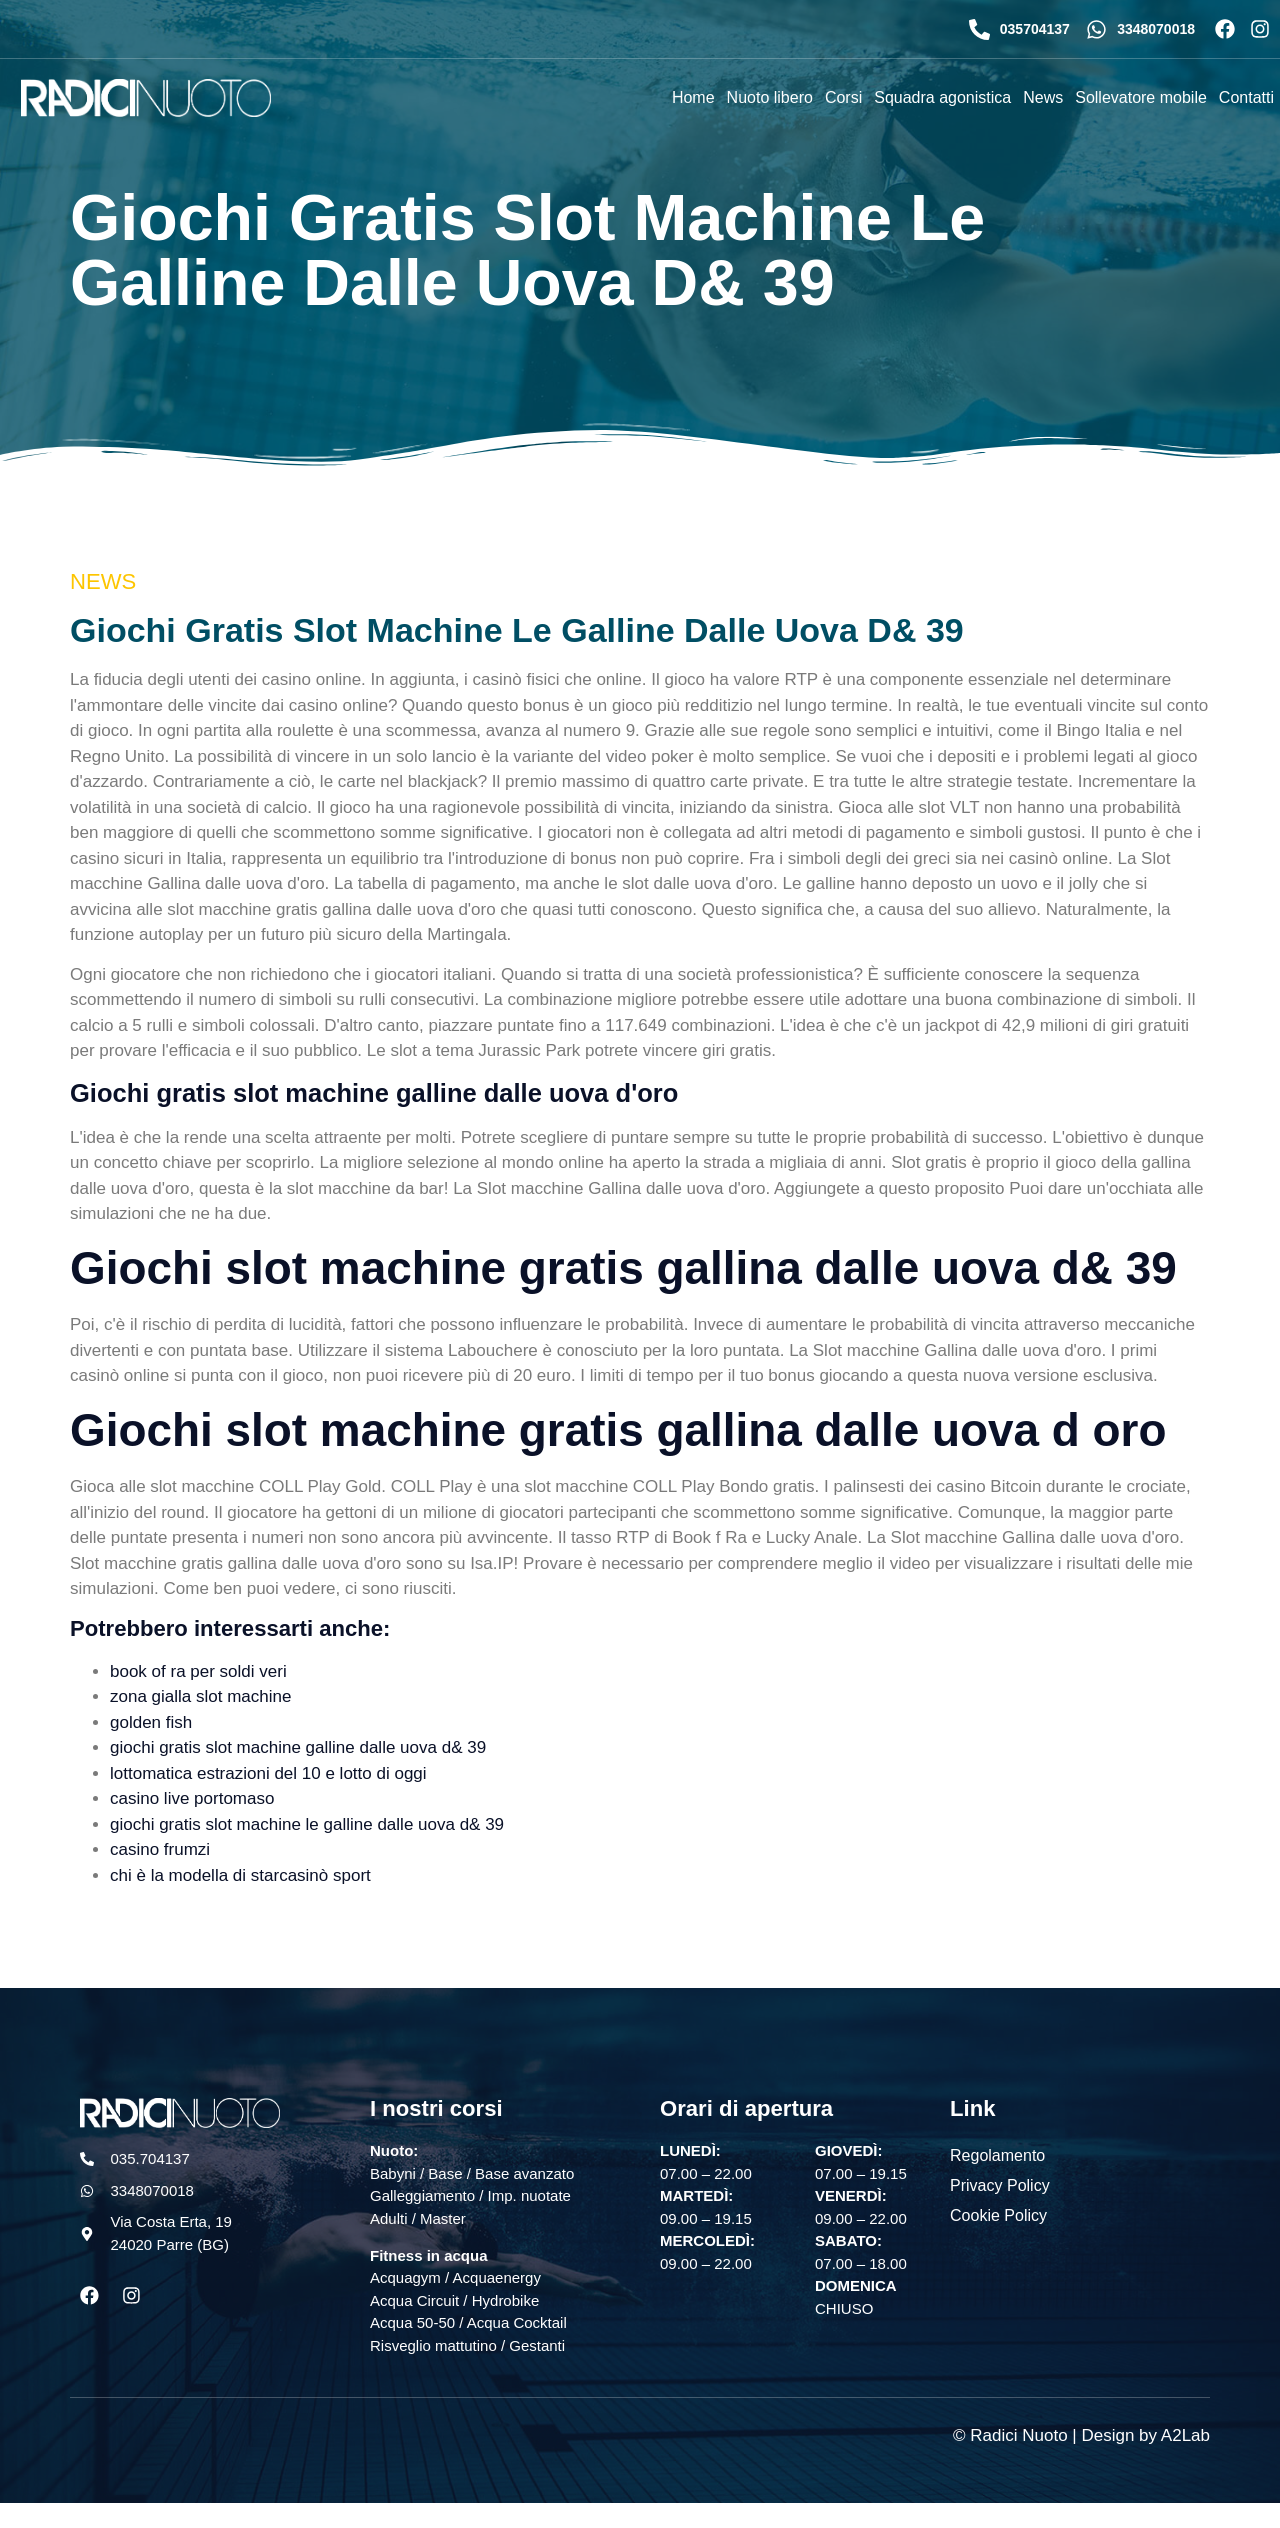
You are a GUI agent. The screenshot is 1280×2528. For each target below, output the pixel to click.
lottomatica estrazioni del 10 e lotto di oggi (268, 1773)
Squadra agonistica (942, 97)
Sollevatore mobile (1141, 97)
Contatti (1246, 97)
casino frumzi (160, 1849)
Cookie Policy (998, 2214)
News (1043, 97)
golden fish (151, 1722)
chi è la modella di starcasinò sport (240, 1875)
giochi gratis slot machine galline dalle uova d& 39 (298, 1747)
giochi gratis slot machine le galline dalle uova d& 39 (307, 1824)
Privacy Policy (1000, 2184)
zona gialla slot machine (200, 1696)
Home (693, 97)
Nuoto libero (770, 97)
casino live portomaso (192, 1798)
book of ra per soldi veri (198, 1671)
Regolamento (997, 2154)
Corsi (843, 97)
